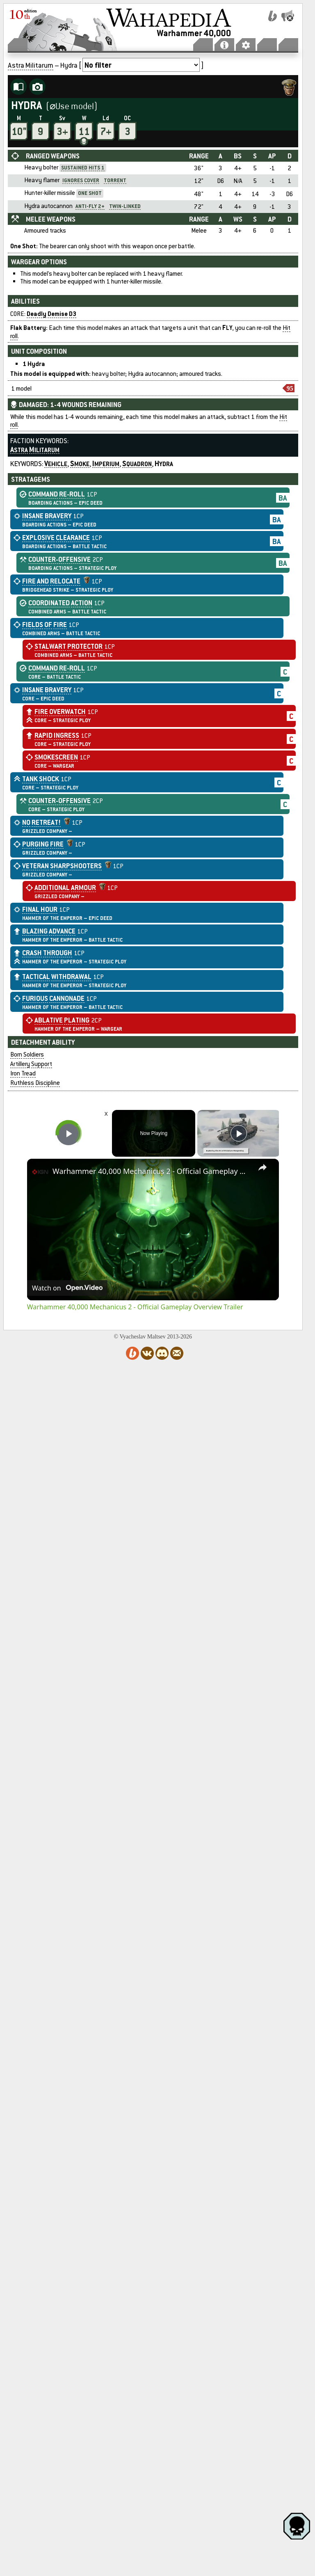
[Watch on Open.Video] (67, 1288)
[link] (40, 1172)
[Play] (239, 1133)
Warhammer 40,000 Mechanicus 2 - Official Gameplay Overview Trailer (151, 1171)
